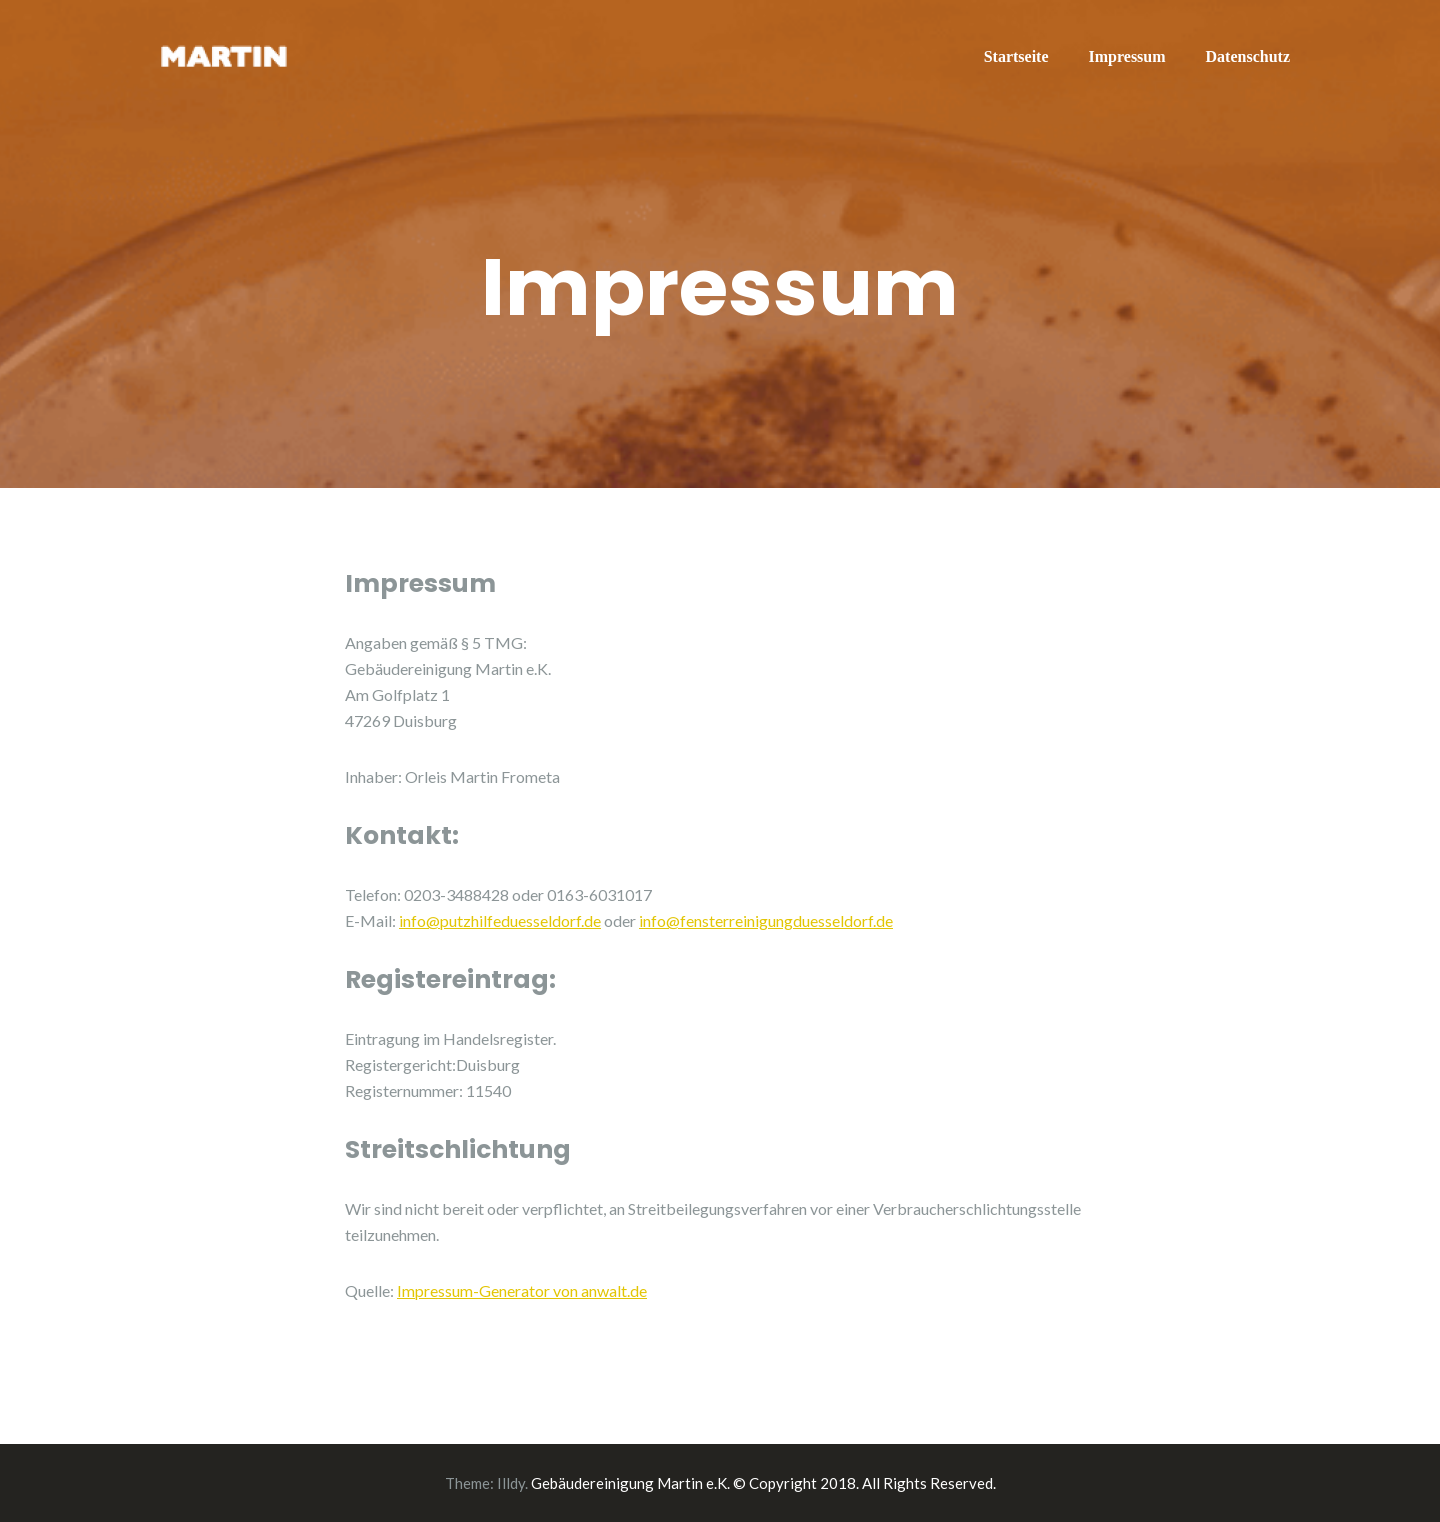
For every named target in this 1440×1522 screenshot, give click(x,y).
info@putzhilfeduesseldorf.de (500, 920)
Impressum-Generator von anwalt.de (522, 1290)
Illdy (511, 1483)
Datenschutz (1248, 56)
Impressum (1127, 56)
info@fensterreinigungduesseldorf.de (766, 920)
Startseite (1016, 56)
